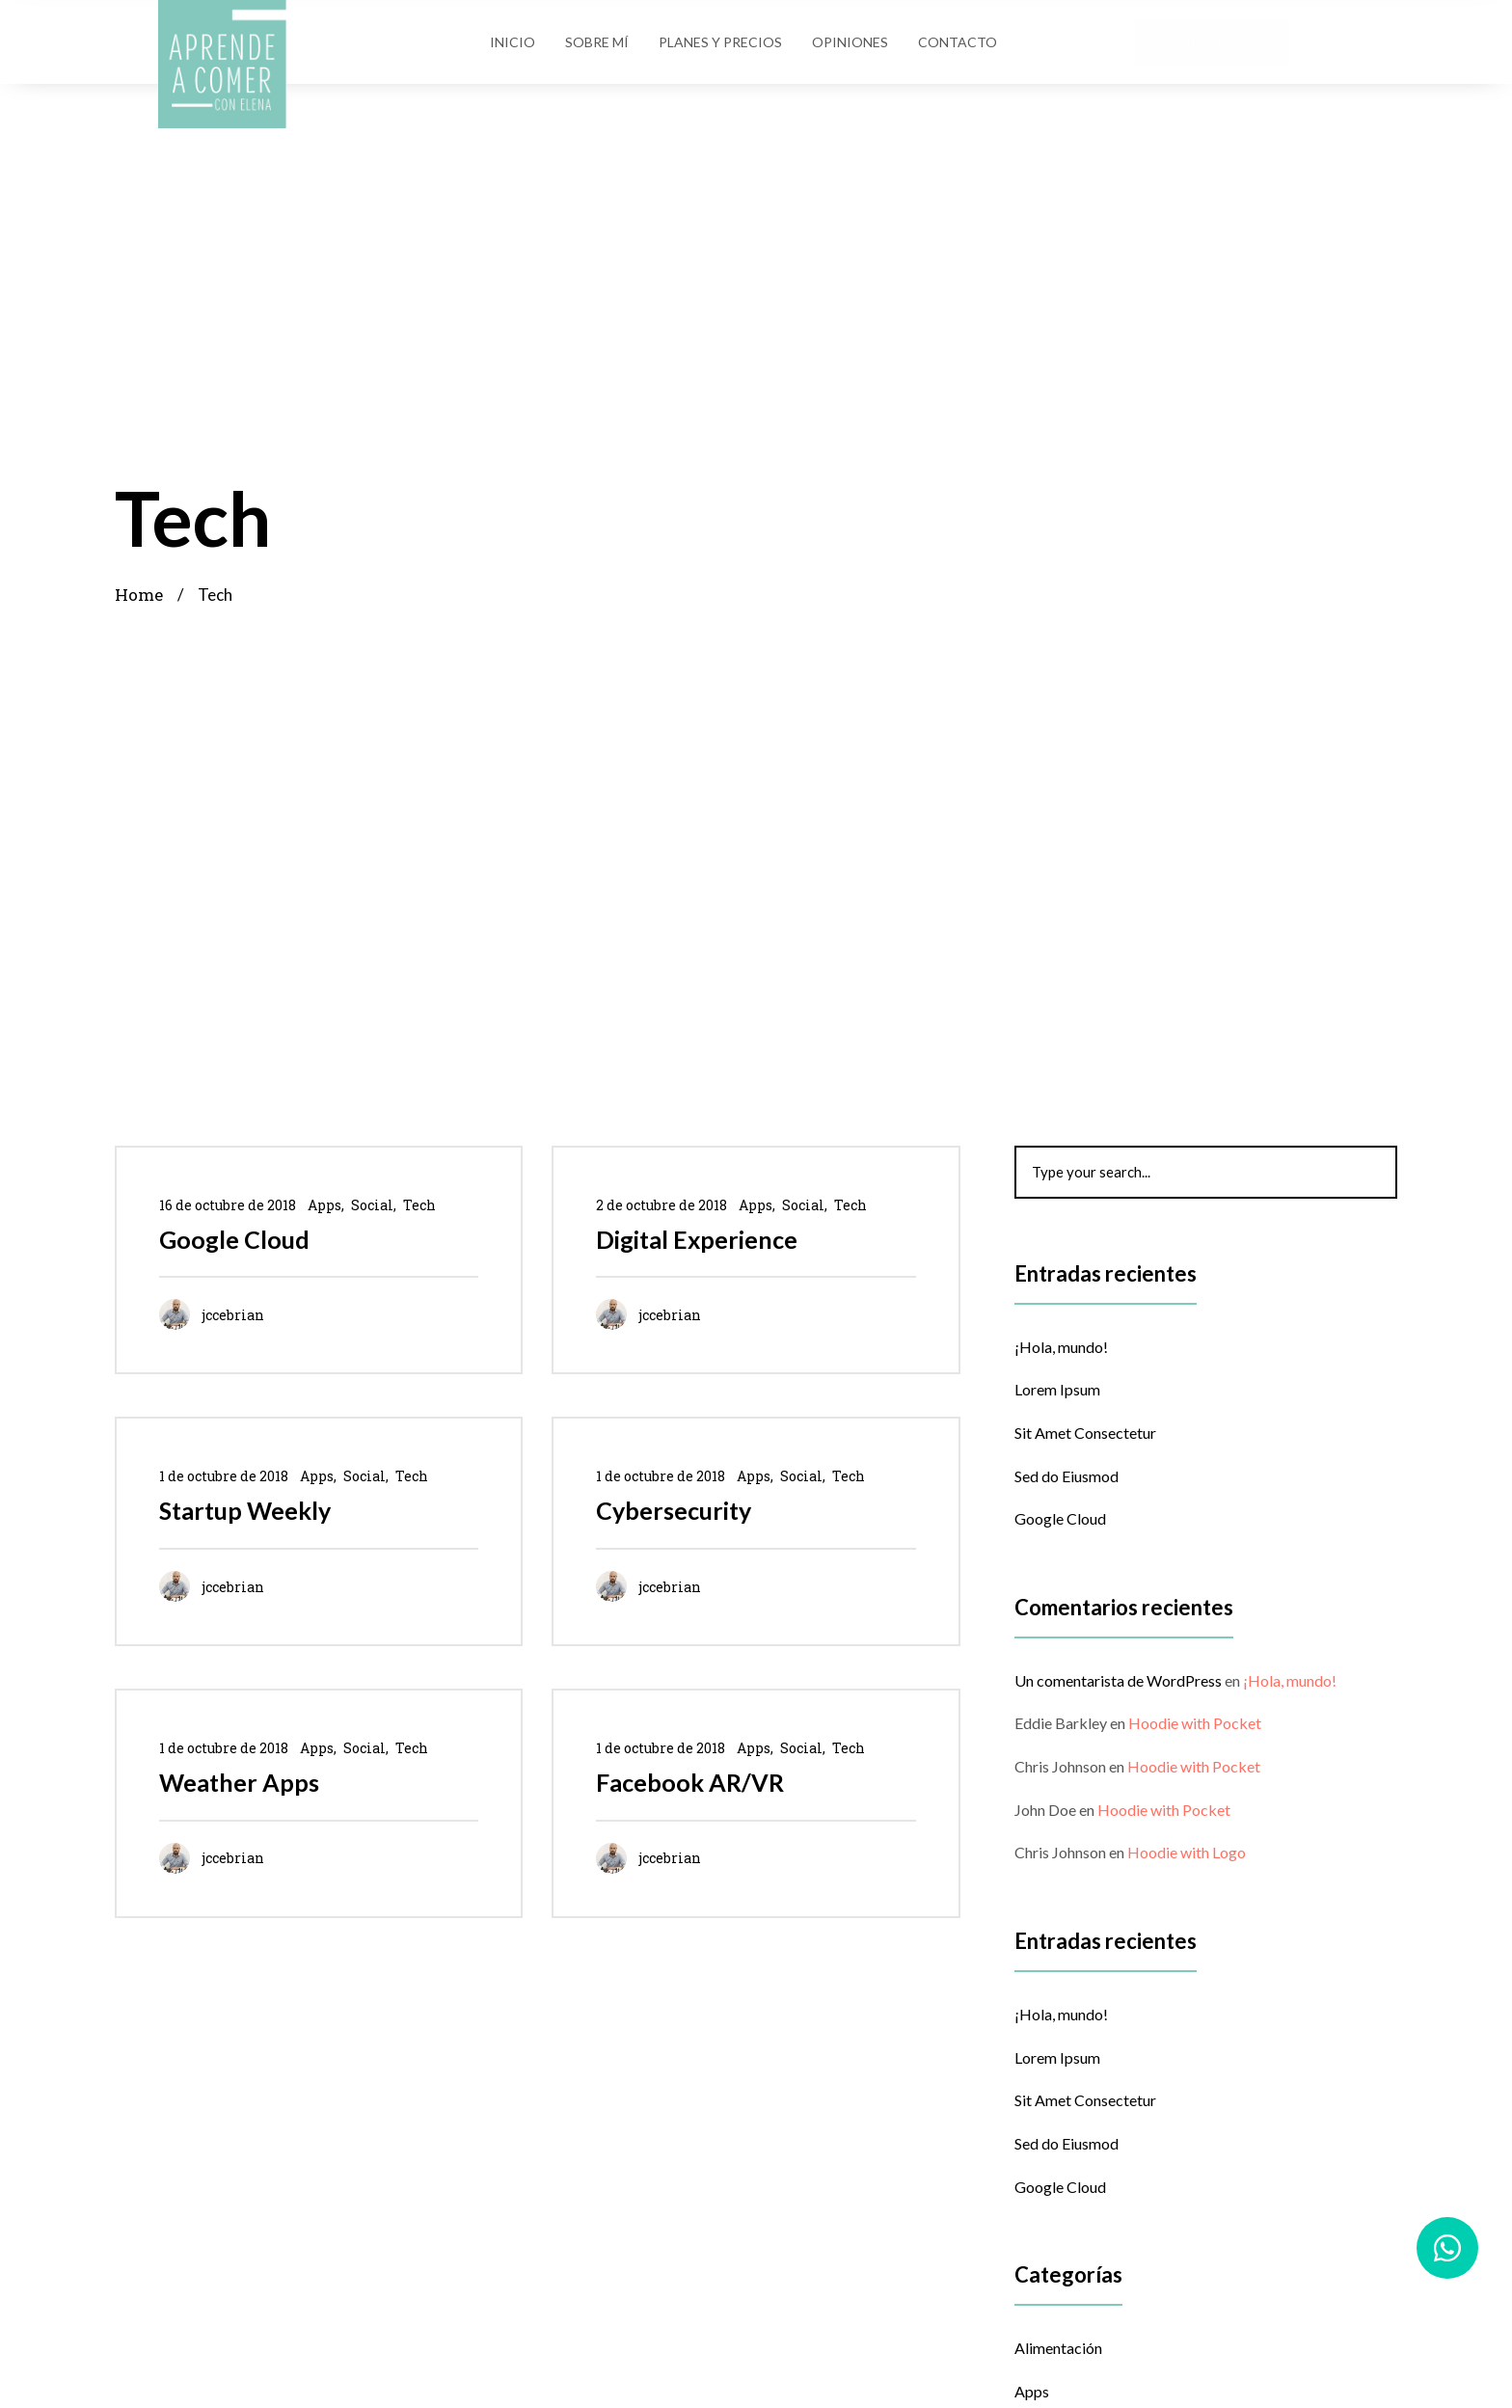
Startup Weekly (245, 1510)
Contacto (957, 42)
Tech (419, 1205)
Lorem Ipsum (1057, 1389)
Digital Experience (696, 1239)
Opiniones (850, 42)
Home (139, 594)
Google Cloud (234, 1239)
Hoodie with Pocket (1194, 1723)
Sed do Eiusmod (1066, 1476)
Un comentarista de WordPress (1118, 1680)
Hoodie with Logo (1186, 1852)
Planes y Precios (720, 42)
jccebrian (233, 1315)
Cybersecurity (673, 1510)
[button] (1212, 42)
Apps (324, 1205)
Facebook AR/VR (690, 1782)
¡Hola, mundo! (1061, 1347)
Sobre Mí (597, 42)
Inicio (512, 42)
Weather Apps (239, 1782)
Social (372, 1205)
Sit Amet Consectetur (1085, 1432)
